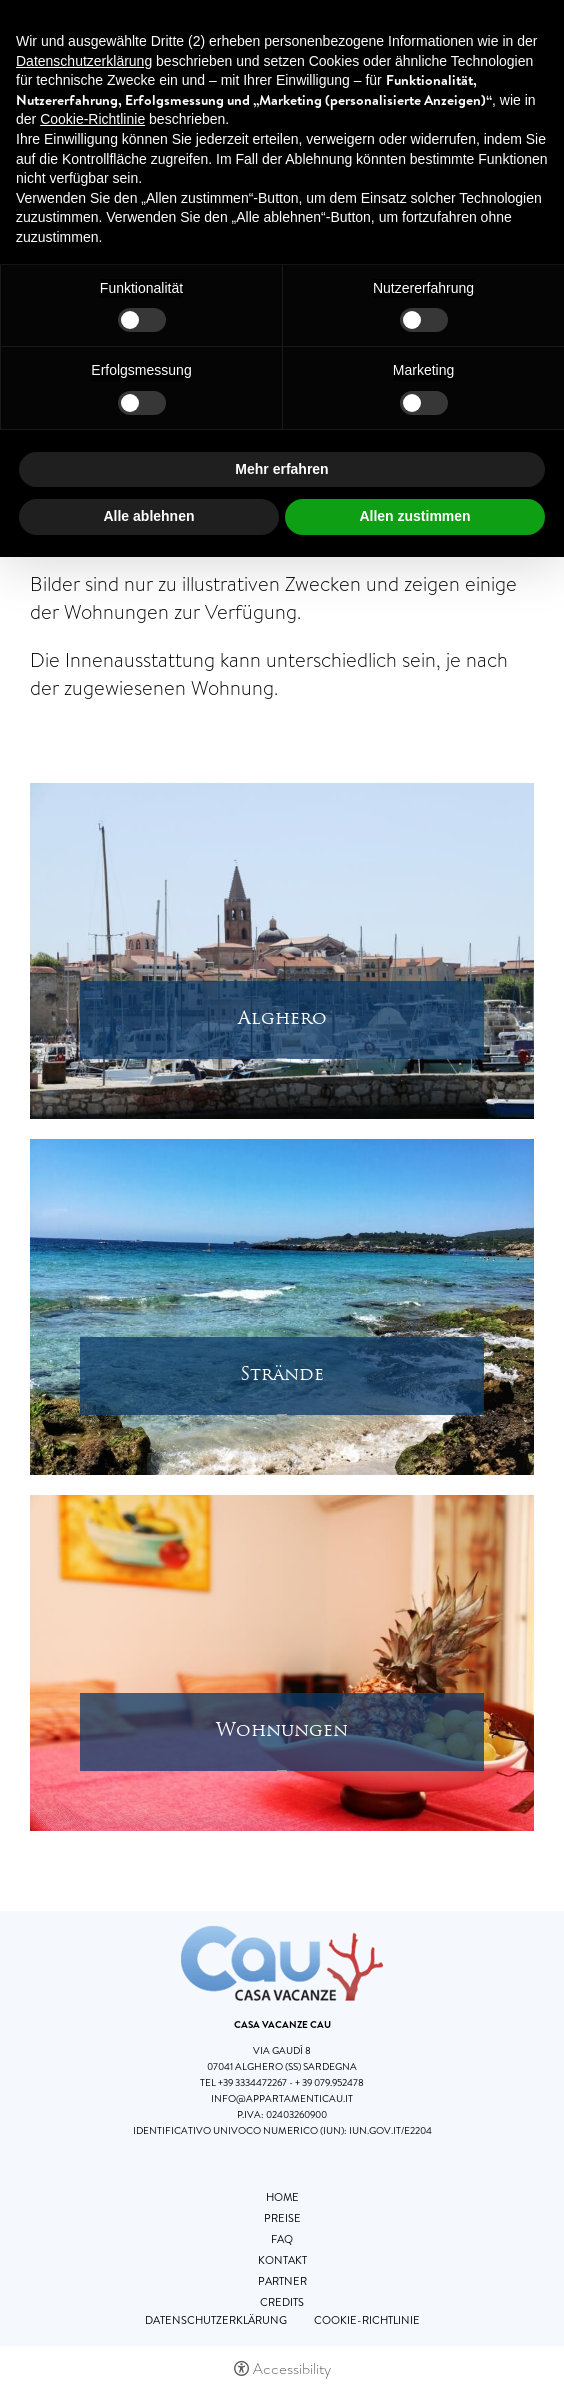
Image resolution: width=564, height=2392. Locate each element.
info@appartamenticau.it (282, 2098)
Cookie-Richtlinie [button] (92, 119)
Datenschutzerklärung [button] (84, 61)
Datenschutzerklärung (216, 2320)
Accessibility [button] (292, 2369)
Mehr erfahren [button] (281, 469)
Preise (282, 2218)
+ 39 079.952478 (329, 2082)
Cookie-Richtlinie (367, 2320)
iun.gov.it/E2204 (390, 2130)
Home (282, 2197)
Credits (282, 2302)
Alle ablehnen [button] (148, 516)
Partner (282, 2281)
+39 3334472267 (252, 2082)
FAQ (282, 2239)
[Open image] (282, 949)
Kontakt (282, 2260)
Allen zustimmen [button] (414, 516)
